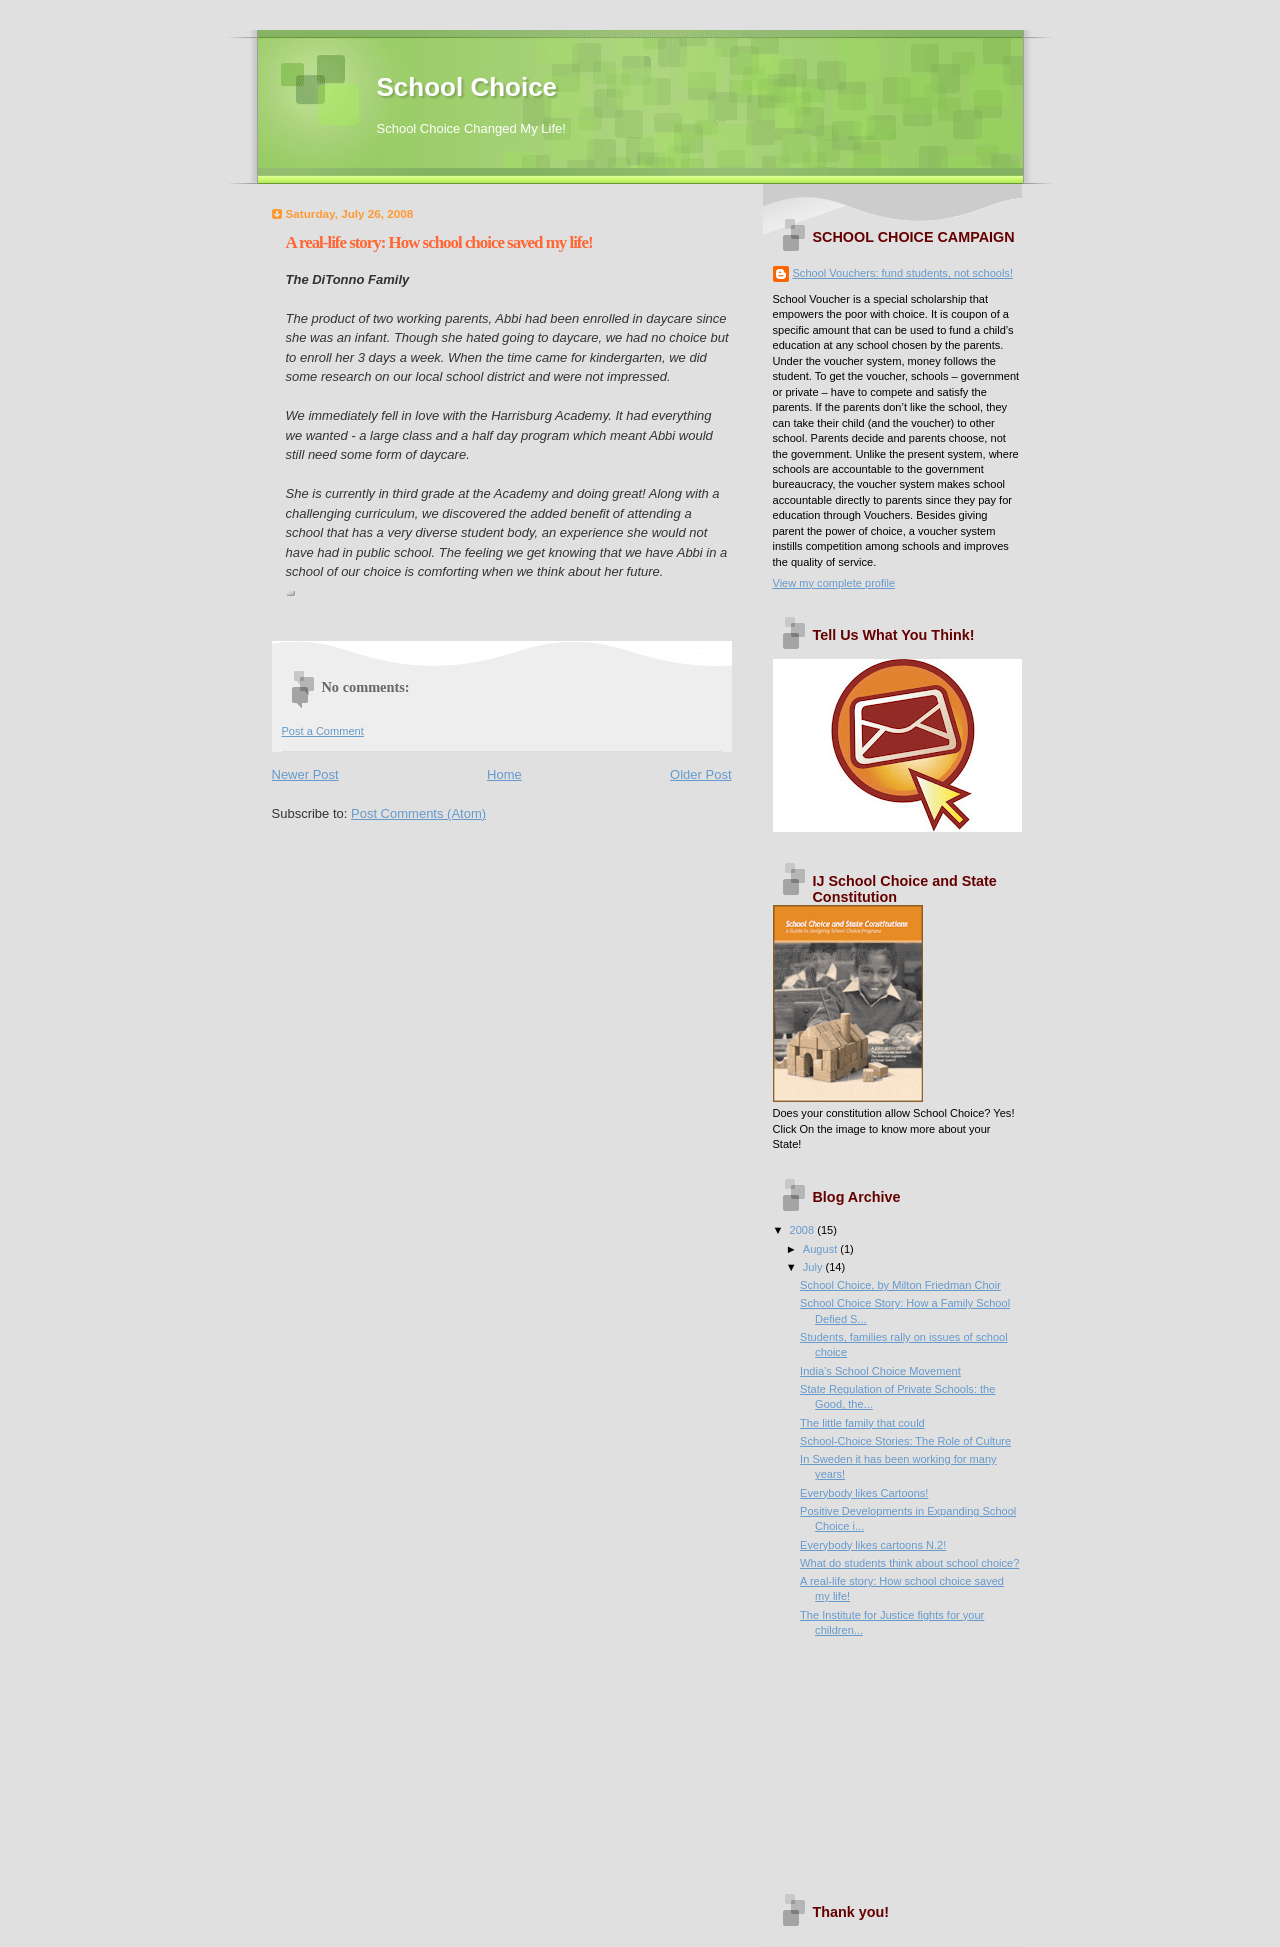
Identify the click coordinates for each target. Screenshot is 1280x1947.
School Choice (467, 87)
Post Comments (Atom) (418, 813)
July (814, 1267)
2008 (804, 1230)
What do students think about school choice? (909, 1563)
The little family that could (862, 1423)
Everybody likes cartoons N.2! (873, 1545)
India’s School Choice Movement (880, 1371)
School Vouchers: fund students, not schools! (903, 273)
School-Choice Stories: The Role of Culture (905, 1441)
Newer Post (305, 774)
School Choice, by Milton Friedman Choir (900, 1285)
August (821, 1249)
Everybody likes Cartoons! (864, 1493)
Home (504, 774)
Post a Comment (323, 731)
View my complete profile (834, 583)
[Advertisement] (890, 1682)
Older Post (700, 774)
